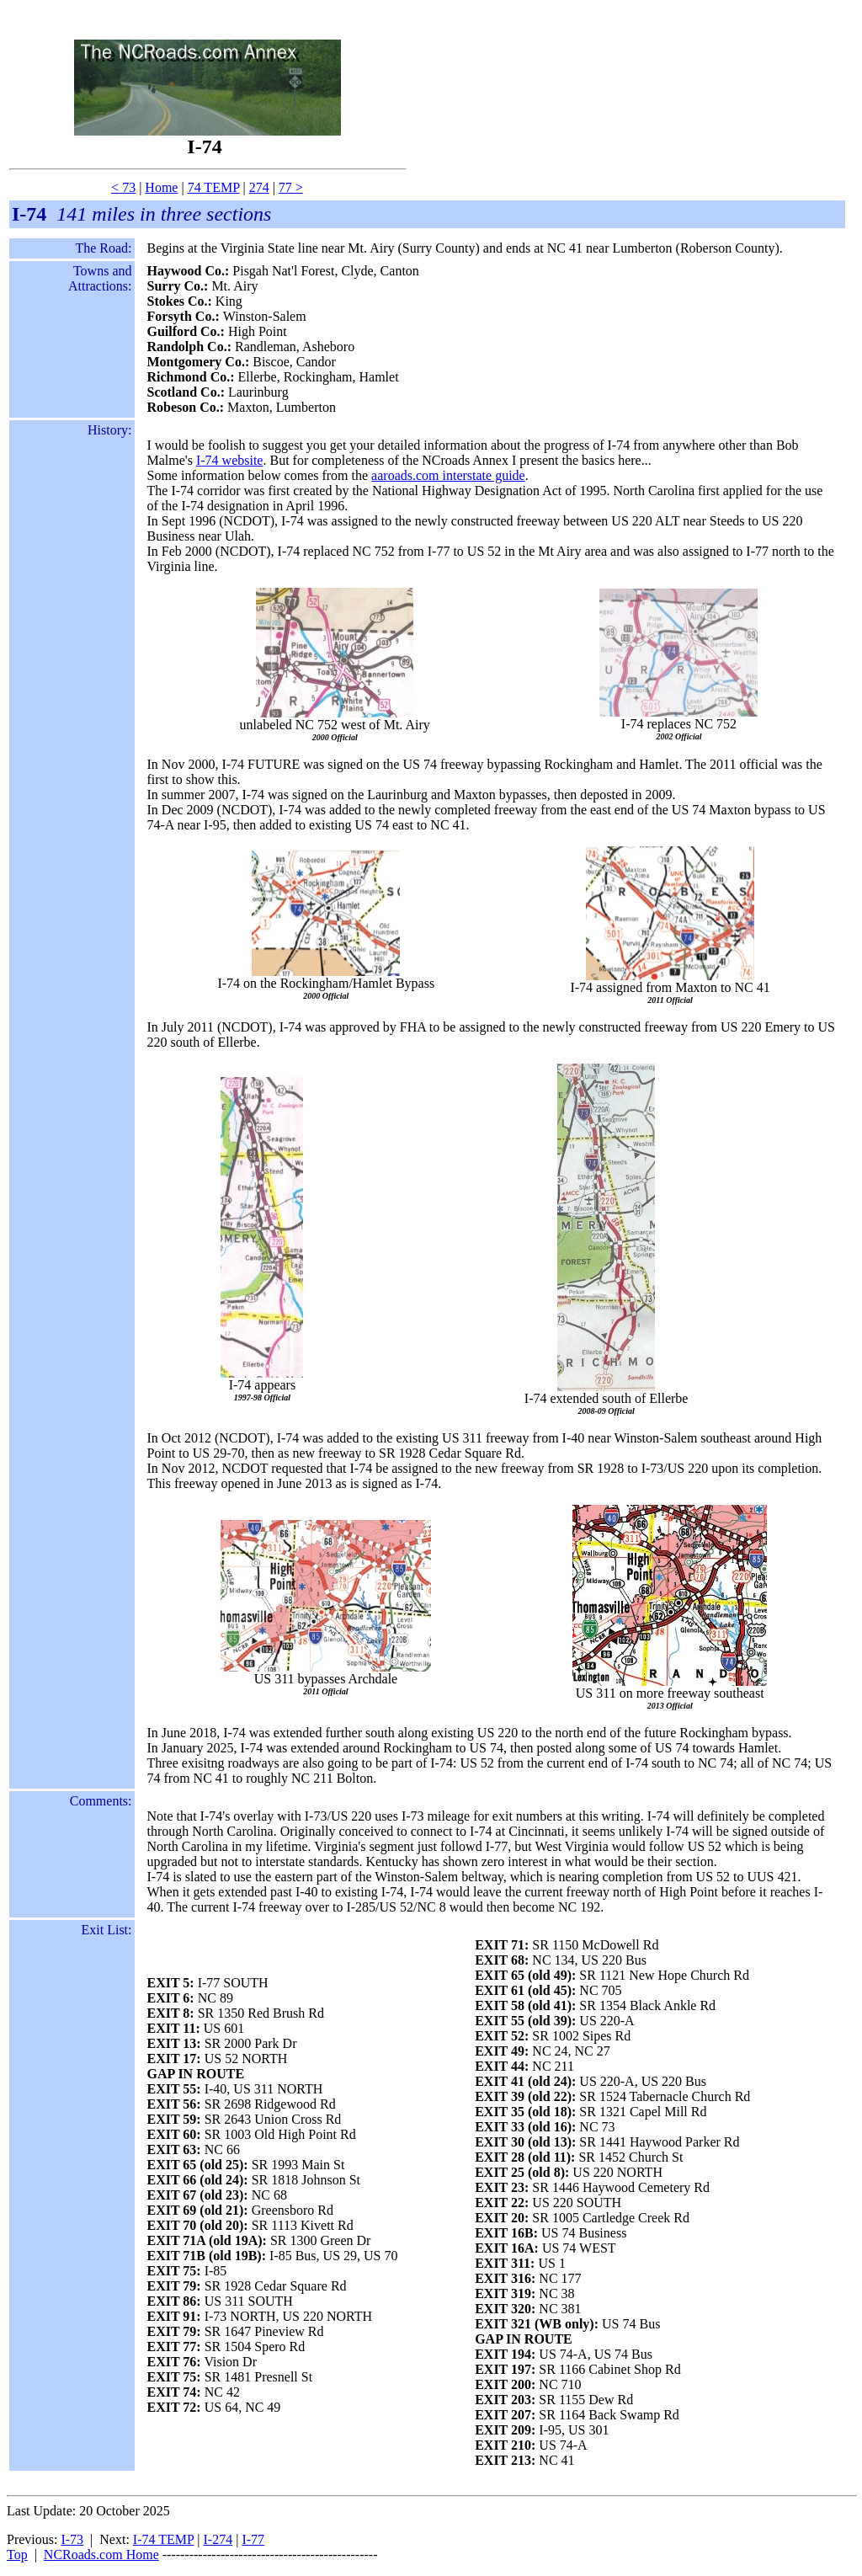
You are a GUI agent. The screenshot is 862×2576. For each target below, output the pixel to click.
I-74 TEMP (163, 2539)
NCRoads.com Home (101, 2554)
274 (259, 187)
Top (17, 2554)
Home (161, 187)
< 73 (123, 187)
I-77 (253, 2539)
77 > (291, 187)
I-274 (218, 2539)
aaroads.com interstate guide (448, 475)
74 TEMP (214, 187)
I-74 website (229, 460)
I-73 (72, 2539)
